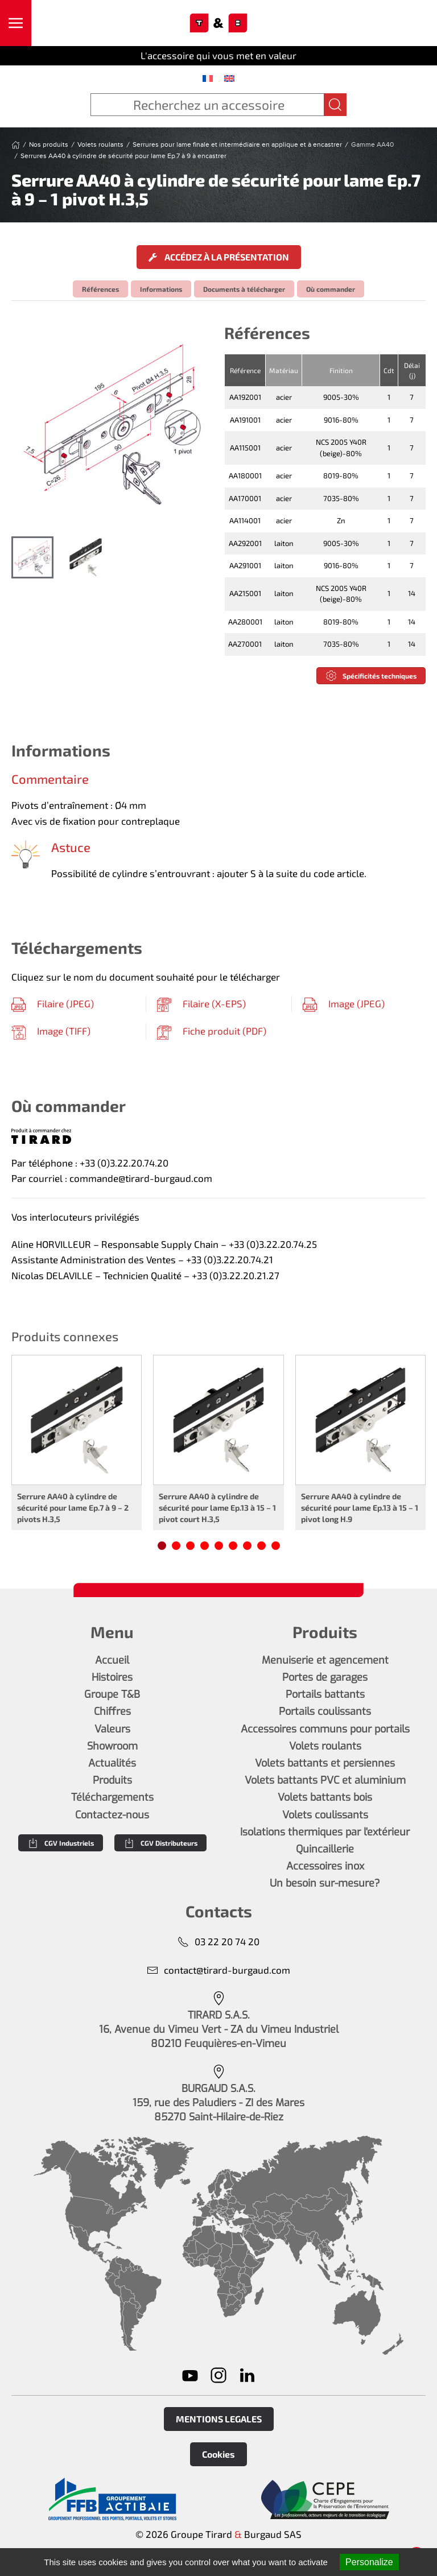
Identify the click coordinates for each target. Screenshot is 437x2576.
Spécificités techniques (371, 675)
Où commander (330, 289)
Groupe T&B (112, 1694)
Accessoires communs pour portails (325, 1729)
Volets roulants (325, 1746)
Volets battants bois (325, 1797)
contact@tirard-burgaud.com (218, 1970)
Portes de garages (325, 1677)
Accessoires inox (325, 1866)
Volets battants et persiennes (325, 1763)
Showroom (112, 1746)
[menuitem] (207, 78)
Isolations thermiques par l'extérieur (325, 1832)
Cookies (218, 2454)
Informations (161, 289)
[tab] (32, 557)
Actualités (112, 1763)
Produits (112, 1780)
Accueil (112, 1660)
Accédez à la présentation (219, 256)
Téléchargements (112, 1797)
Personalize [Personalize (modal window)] (369, 2562)
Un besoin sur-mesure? (325, 1883)
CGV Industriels (60, 1843)
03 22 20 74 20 (218, 1941)
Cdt (389, 370)
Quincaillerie (325, 1849)
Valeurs (112, 1729)
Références (100, 289)
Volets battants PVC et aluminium (325, 1780)
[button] (15, 23)
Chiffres (112, 1711)
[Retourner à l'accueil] (219, 23)
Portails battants (325, 1694)
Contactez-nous (112, 1815)
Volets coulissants (325, 1815)
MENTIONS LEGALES (219, 2418)
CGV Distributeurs (160, 1843)
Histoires (112, 1677)
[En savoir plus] (112, 2499)
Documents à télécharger (244, 289)
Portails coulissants (325, 1711)
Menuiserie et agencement (325, 1660)
